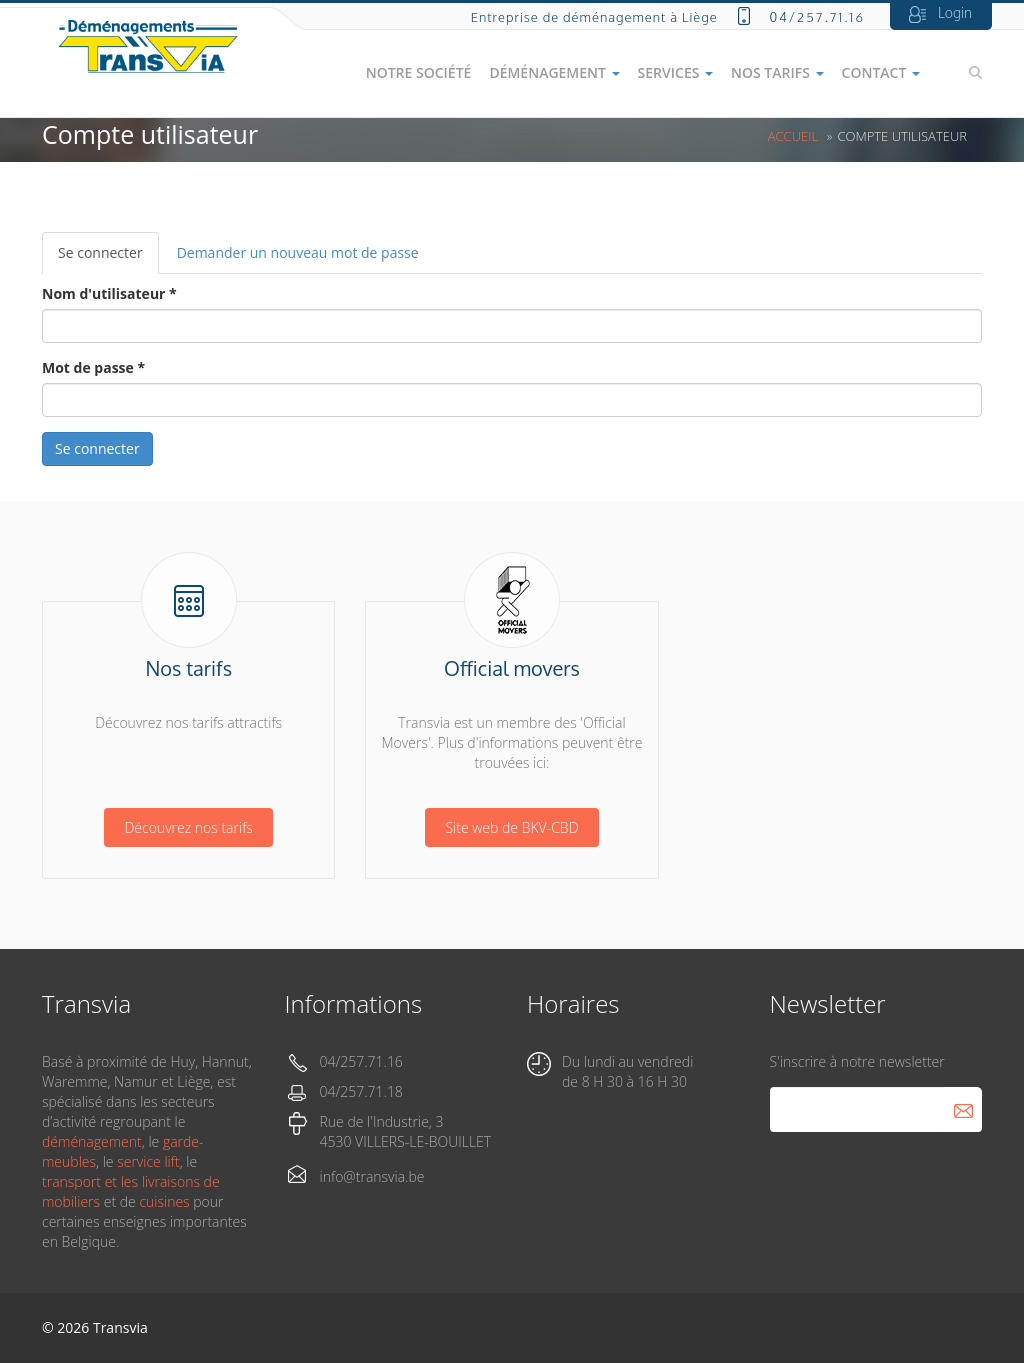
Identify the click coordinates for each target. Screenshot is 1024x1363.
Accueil (793, 136)
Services (675, 72)
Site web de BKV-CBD (511, 827)
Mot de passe (93, 367)
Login (955, 12)
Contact (881, 72)
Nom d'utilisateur (109, 293)
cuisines (164, 1201)
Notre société (419, 72)
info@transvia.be (372, 1176)
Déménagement (554, 72)
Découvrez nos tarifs (188, 827)
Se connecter (108, 258)
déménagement (92, 1141)
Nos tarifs (777, 72)
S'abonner (963, 1109)
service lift (148, 1161)
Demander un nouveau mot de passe (298, 252)
